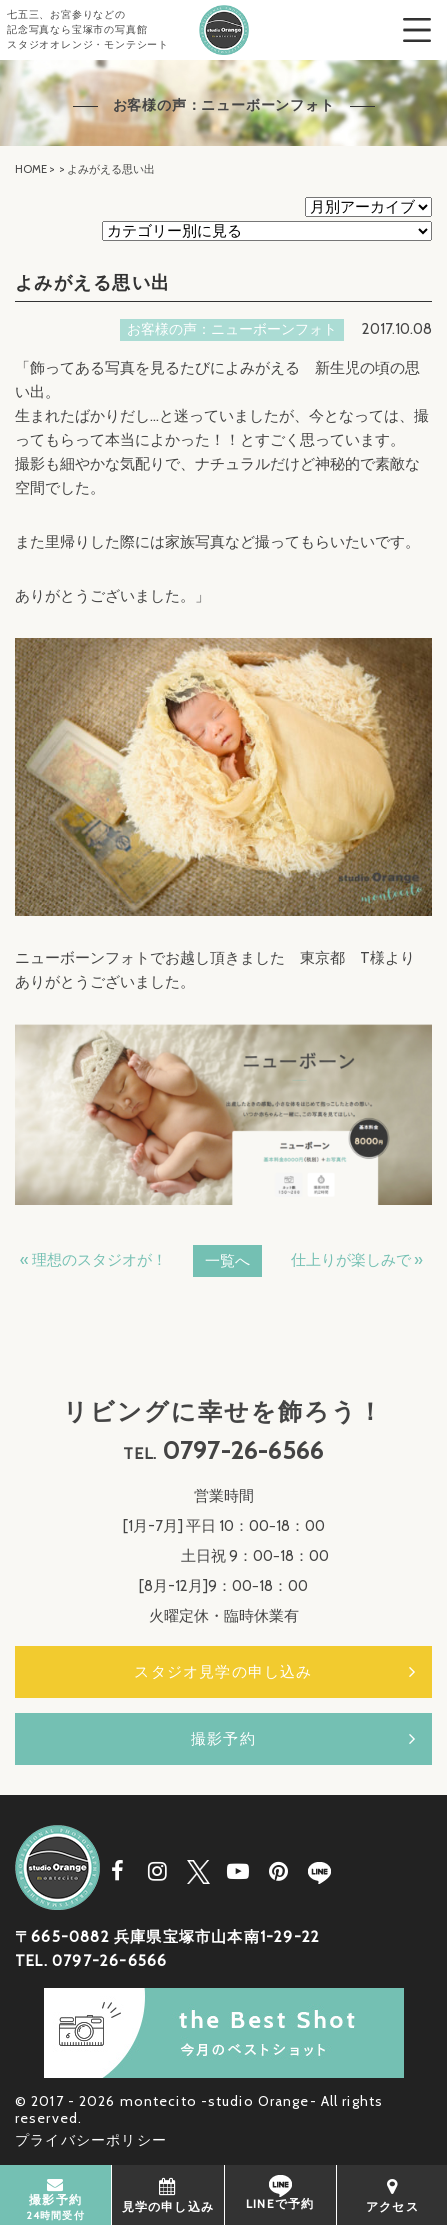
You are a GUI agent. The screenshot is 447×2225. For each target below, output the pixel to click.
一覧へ (227, 1261)
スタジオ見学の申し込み (223, 1672)
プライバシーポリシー (91, 2140)
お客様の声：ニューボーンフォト (232, 329)
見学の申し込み (167, 2194)
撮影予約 (223, 1739)
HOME (31, 169)
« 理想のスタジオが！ (93, 1260)
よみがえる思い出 (93, 283)
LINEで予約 (280, 2193)
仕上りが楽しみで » (357, 1260)
